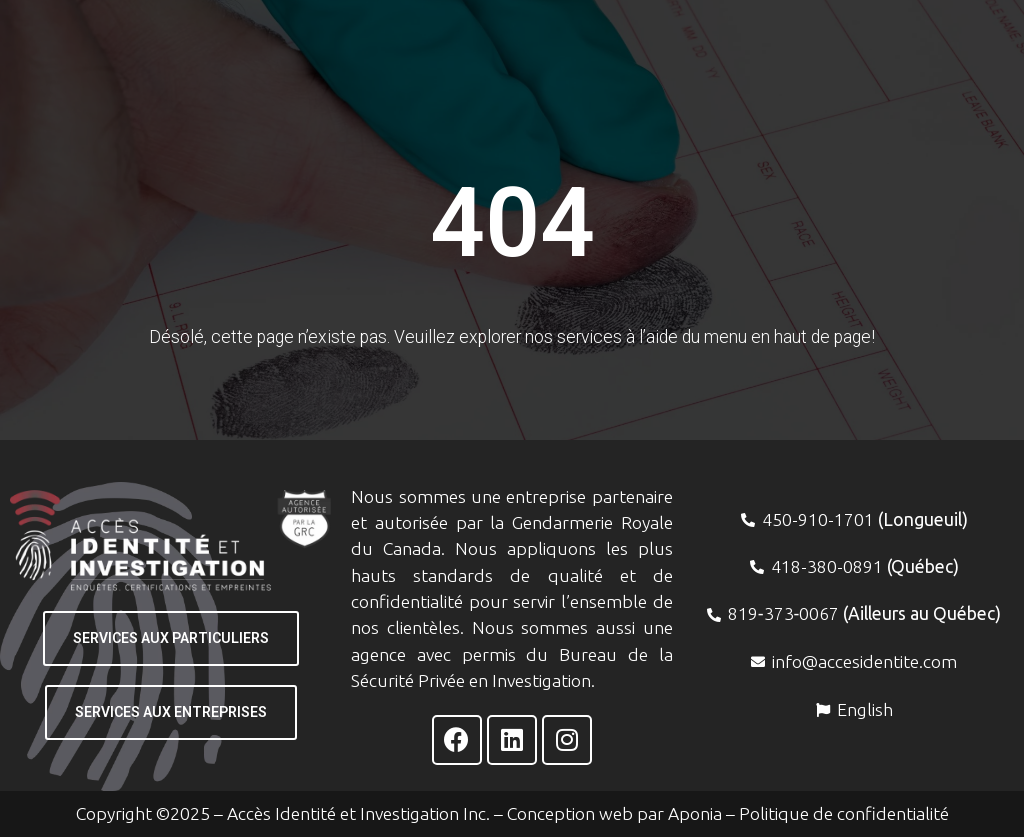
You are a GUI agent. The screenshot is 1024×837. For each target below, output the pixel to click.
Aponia (695, 813)
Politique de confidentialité (844, 813)
